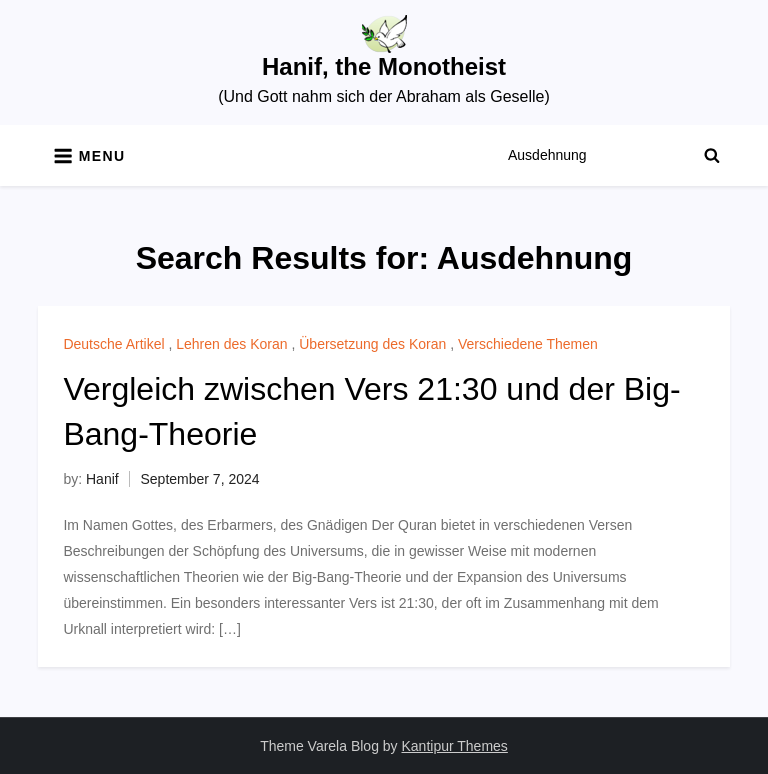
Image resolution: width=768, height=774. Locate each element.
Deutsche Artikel (113, 344)
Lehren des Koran (231, 344)
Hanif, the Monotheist (384, 66)
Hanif (102, 479)
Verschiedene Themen (528, 344)
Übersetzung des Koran (372, 344)
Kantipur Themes (455, 746)
